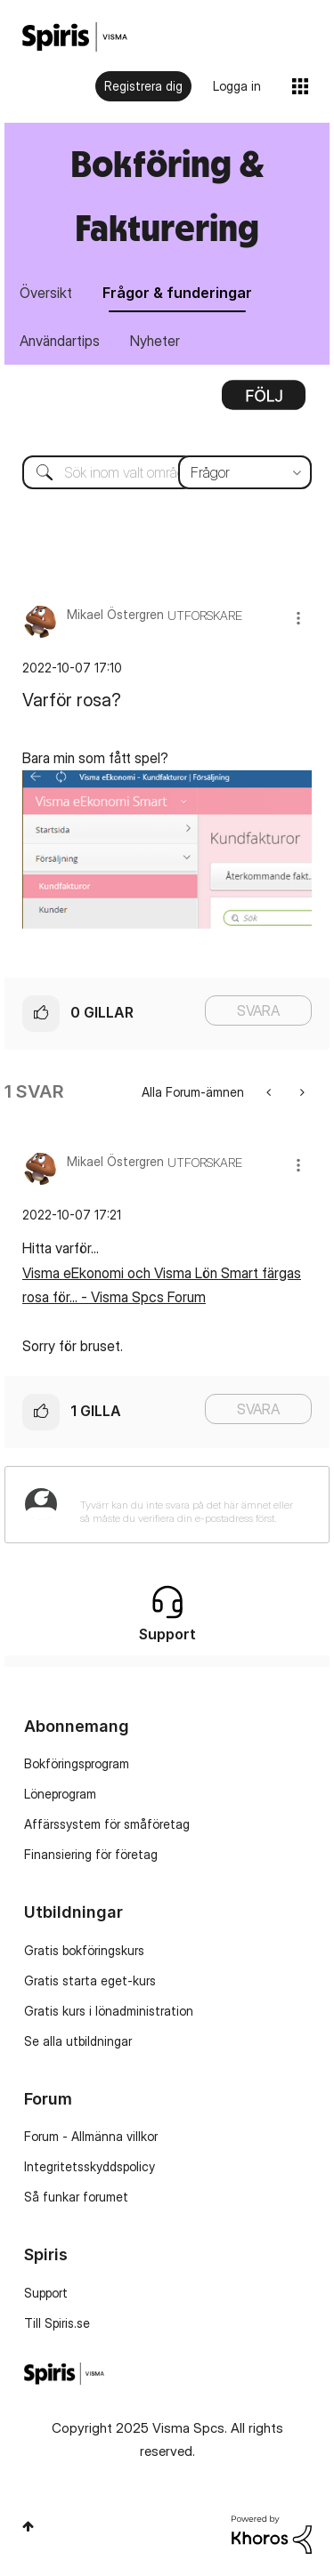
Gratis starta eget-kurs (90, 1980)
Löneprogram (60, 1793)
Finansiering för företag (91, 1854)
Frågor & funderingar (177, 293)
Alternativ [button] (264, 401)
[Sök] (167, 472)
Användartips (60, 341)
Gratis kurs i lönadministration (108, 2010)
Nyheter (155, 341)
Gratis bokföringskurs (84, 1950)
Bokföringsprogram (76, 1763)
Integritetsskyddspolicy (89, 2166)
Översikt (46, 293)
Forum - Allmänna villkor (91, 2136)
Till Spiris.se (57, 2322)
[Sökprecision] (245, 472)
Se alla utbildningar (78, 2041)
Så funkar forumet (76, 2196)
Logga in (237, 85)
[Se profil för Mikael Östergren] (115, 614)
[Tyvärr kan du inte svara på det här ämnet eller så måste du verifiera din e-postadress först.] (190, 1505)
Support (46, 2292)
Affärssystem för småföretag (107, 1823)
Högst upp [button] (28, 2526)
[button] (298, 618)
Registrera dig (143, 85)
